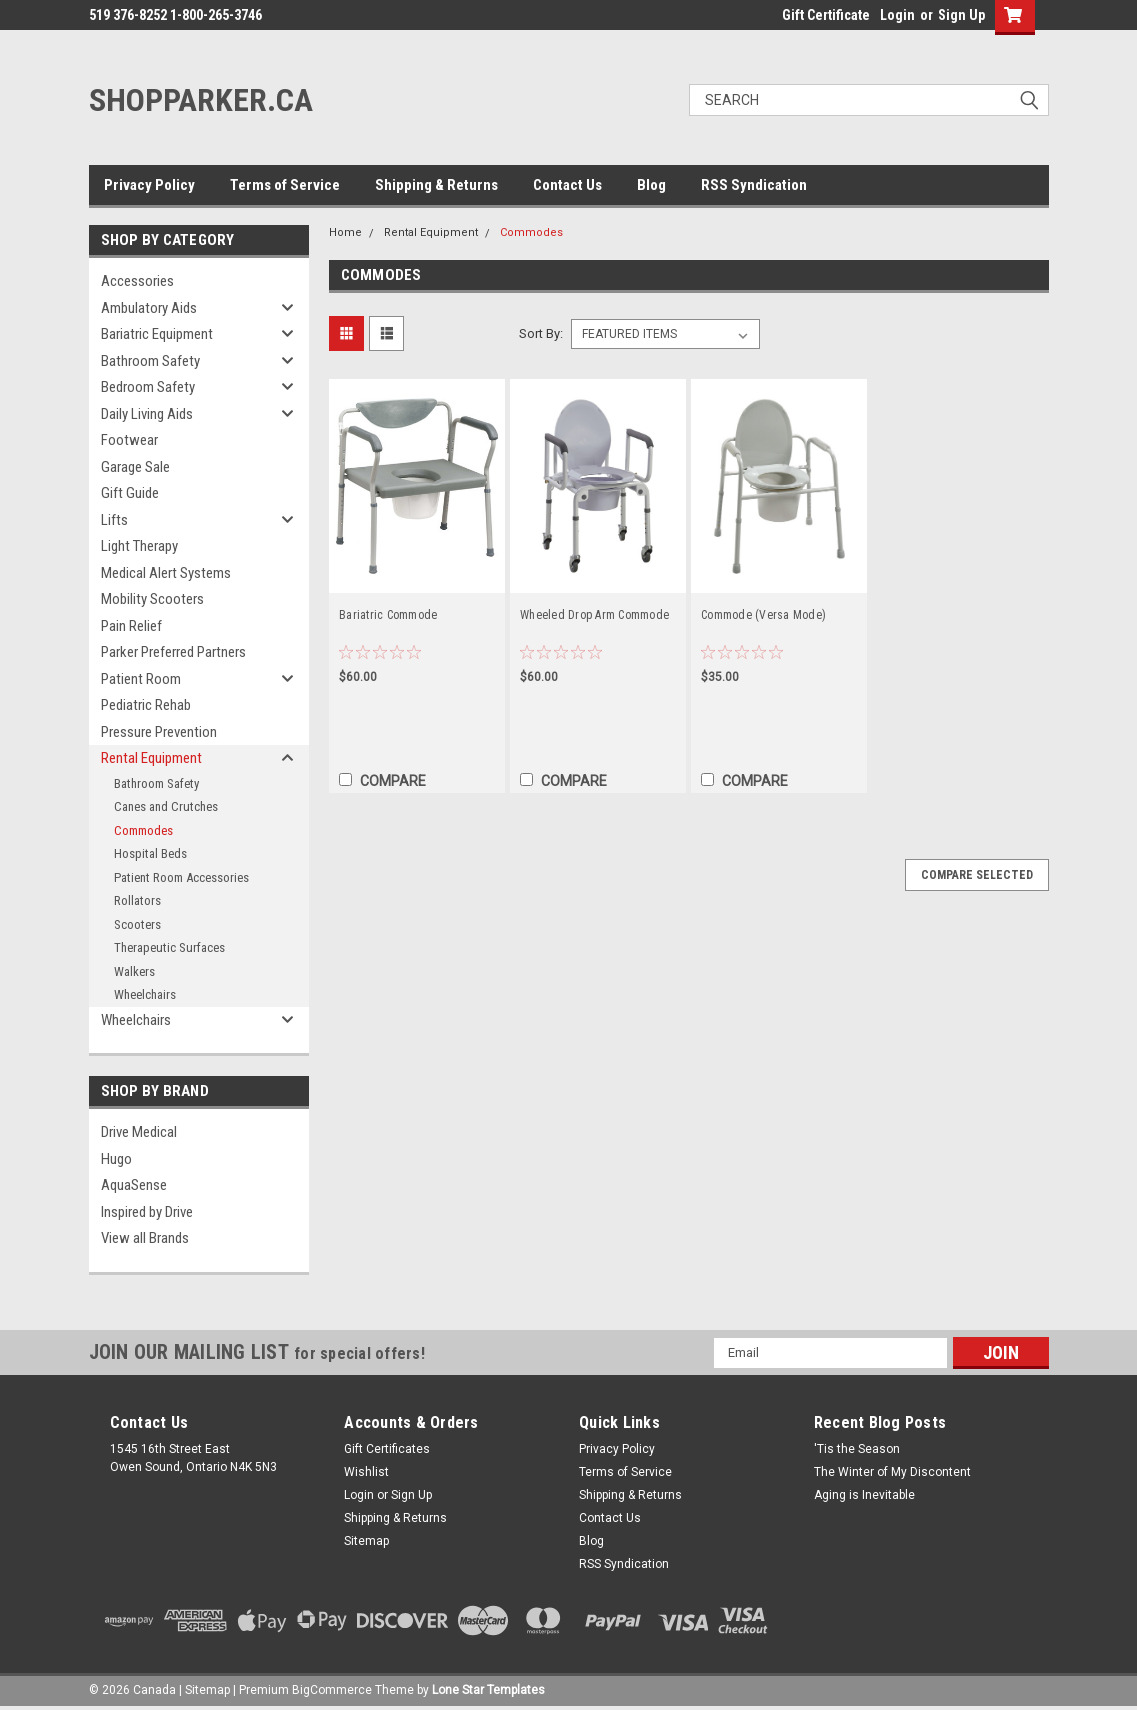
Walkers (134, 971)
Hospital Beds (150, 853)
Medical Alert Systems (166, 573)
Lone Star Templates (488, 1690)
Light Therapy (139, 546)
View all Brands (145, 1238)
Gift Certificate (826, 15)
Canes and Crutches (166, 806)
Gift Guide (130, 493)
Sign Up (961, 15)
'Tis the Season (857, 1449)
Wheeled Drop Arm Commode (594, 615)
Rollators (137, 900)
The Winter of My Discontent (892, 1472)
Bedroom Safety (148, 387)
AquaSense (134, 1185)
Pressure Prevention (159, 732)
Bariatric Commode (388, 615)
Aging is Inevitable (864, 1495)
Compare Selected (977, 875)
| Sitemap (204, 1690)
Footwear (129, 440)
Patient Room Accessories (181, 877)
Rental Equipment (151, 758)
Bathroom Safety (150, 361)
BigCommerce (332, 1690)
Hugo (116, 1159)
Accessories (137, 281)
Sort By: (541, 333)
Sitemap (366, 1541)
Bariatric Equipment (157, 334)
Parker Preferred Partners (173, 652)
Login (897, 15)
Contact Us (567, 185)
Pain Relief (131, 626)
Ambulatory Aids (149, 308)
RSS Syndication (754, 185)
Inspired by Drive (147, 1212)
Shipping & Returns (436, 185)
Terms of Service (285, 185)
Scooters (137, 924)
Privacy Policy (149, 185)
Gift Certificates (387, 1449)
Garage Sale (135, 467)
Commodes (143, 830)
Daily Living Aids (147, 414)
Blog (651, 185)
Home (345, 232)
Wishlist (366, 1472)
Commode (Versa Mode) (763, 615)
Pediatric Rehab (146, 705)
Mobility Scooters (152, 599)
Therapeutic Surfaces (169, 947)
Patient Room (141, 679)
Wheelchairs (145, 994)
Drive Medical (139, 1132)
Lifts (114, 520)
